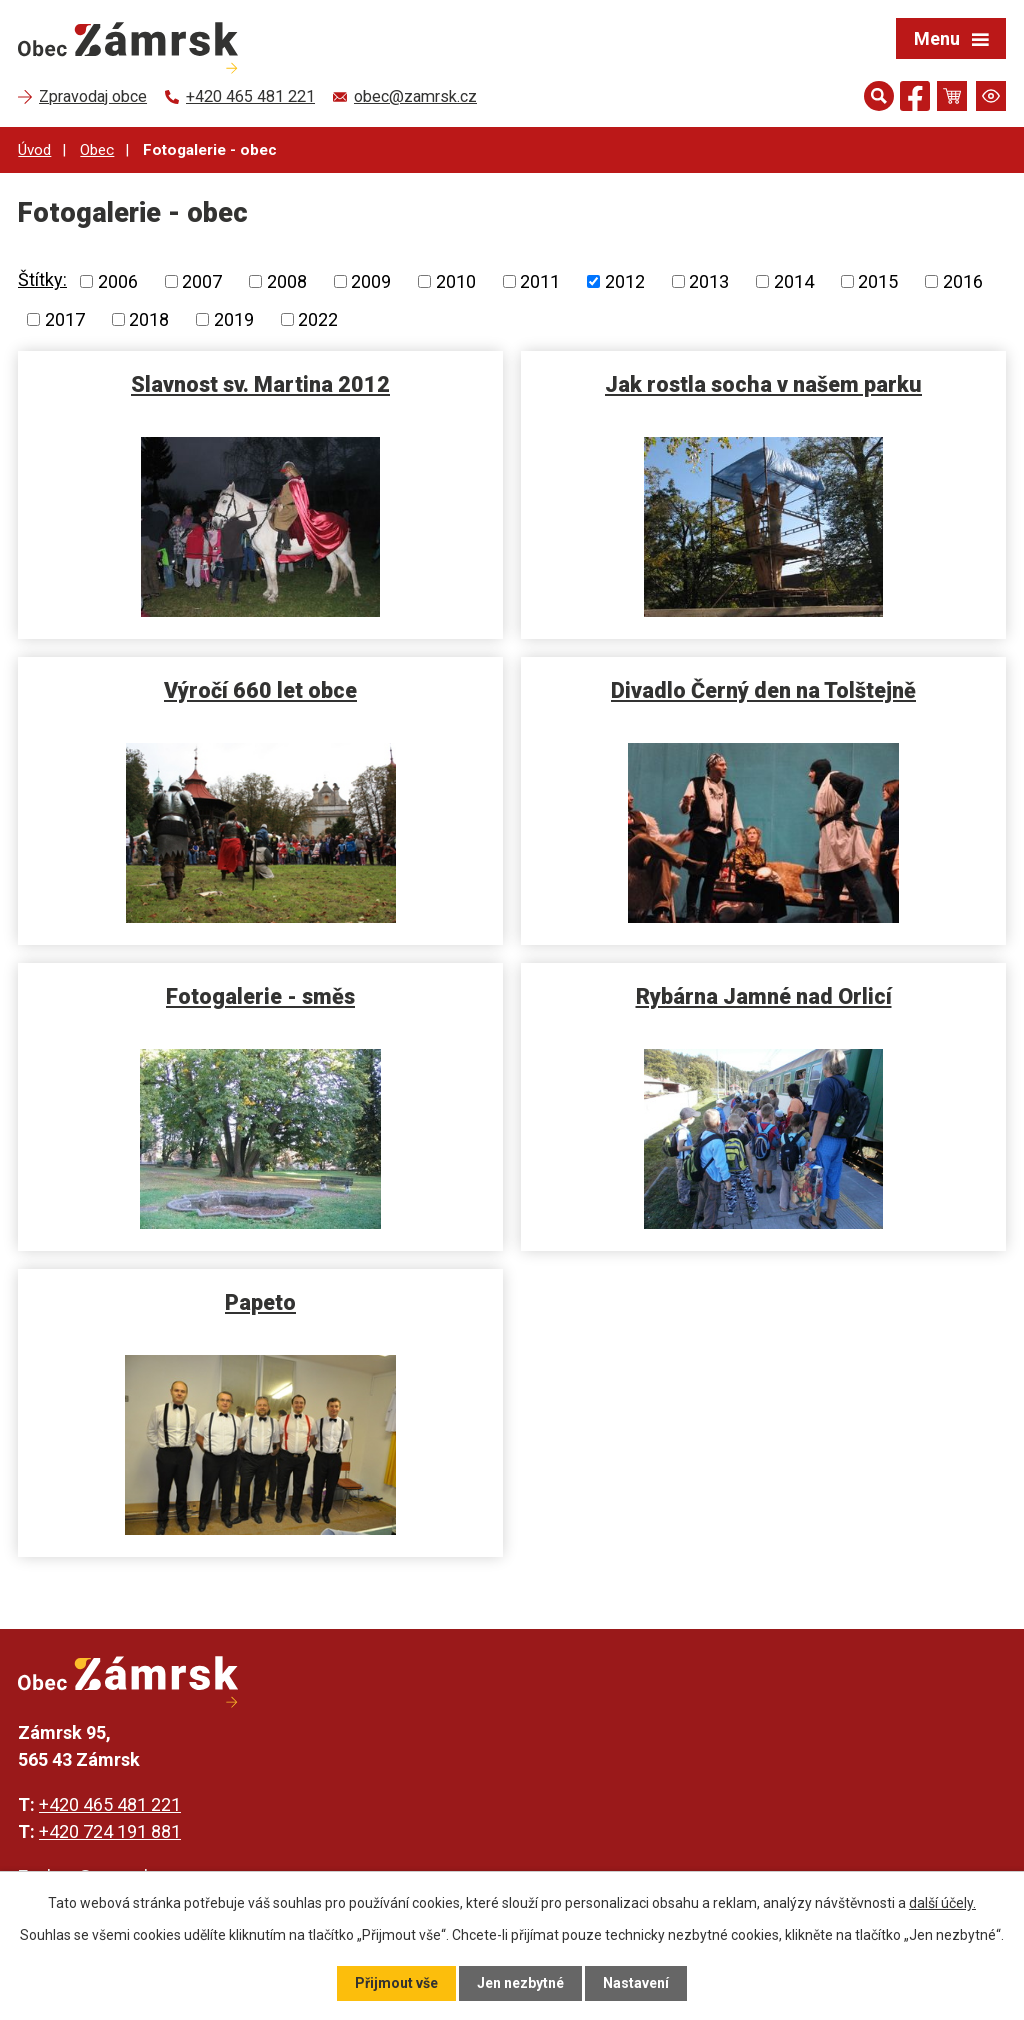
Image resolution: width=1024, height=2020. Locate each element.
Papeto (260, 1302)
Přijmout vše (396, 1983)
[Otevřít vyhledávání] (879, 96)
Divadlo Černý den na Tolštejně (763, 690)
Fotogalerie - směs (260, 996)
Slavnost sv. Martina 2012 (260, 384)
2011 (540, 281)
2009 (371, 281)
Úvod (34, 150)
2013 (709, 281)
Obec (97, 150)
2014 (794, 281)
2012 (625, 281)
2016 (963, 281)
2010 (456, 281)
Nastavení (636, 1983)
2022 (318, 319)
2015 (878, 281)
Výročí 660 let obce (260, 690)
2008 (287, 281)
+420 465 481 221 (110, 1804)
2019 (234, 319)
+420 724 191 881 (110, 1831)
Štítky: (42, 279)
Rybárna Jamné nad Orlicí (764, 996)
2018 (149, 319)
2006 (118, 281)
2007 (202, 281)
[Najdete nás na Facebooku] (915, 99)
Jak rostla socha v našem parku (763, 384)
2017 (65, 319)
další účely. (942, 1903)
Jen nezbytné (520, 1983)
